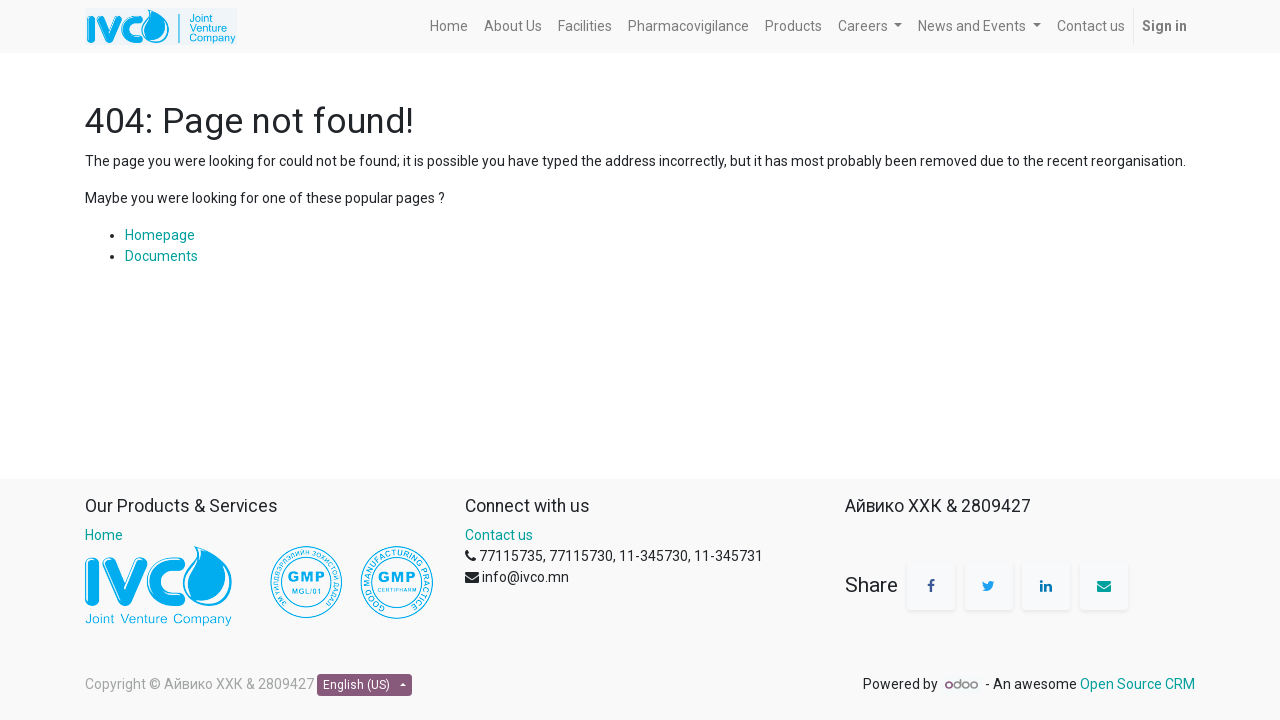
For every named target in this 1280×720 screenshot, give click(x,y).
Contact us (499, 535)
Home (104, 535)
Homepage (160, 235)
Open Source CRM (1137, 684)
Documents (161, 256)
